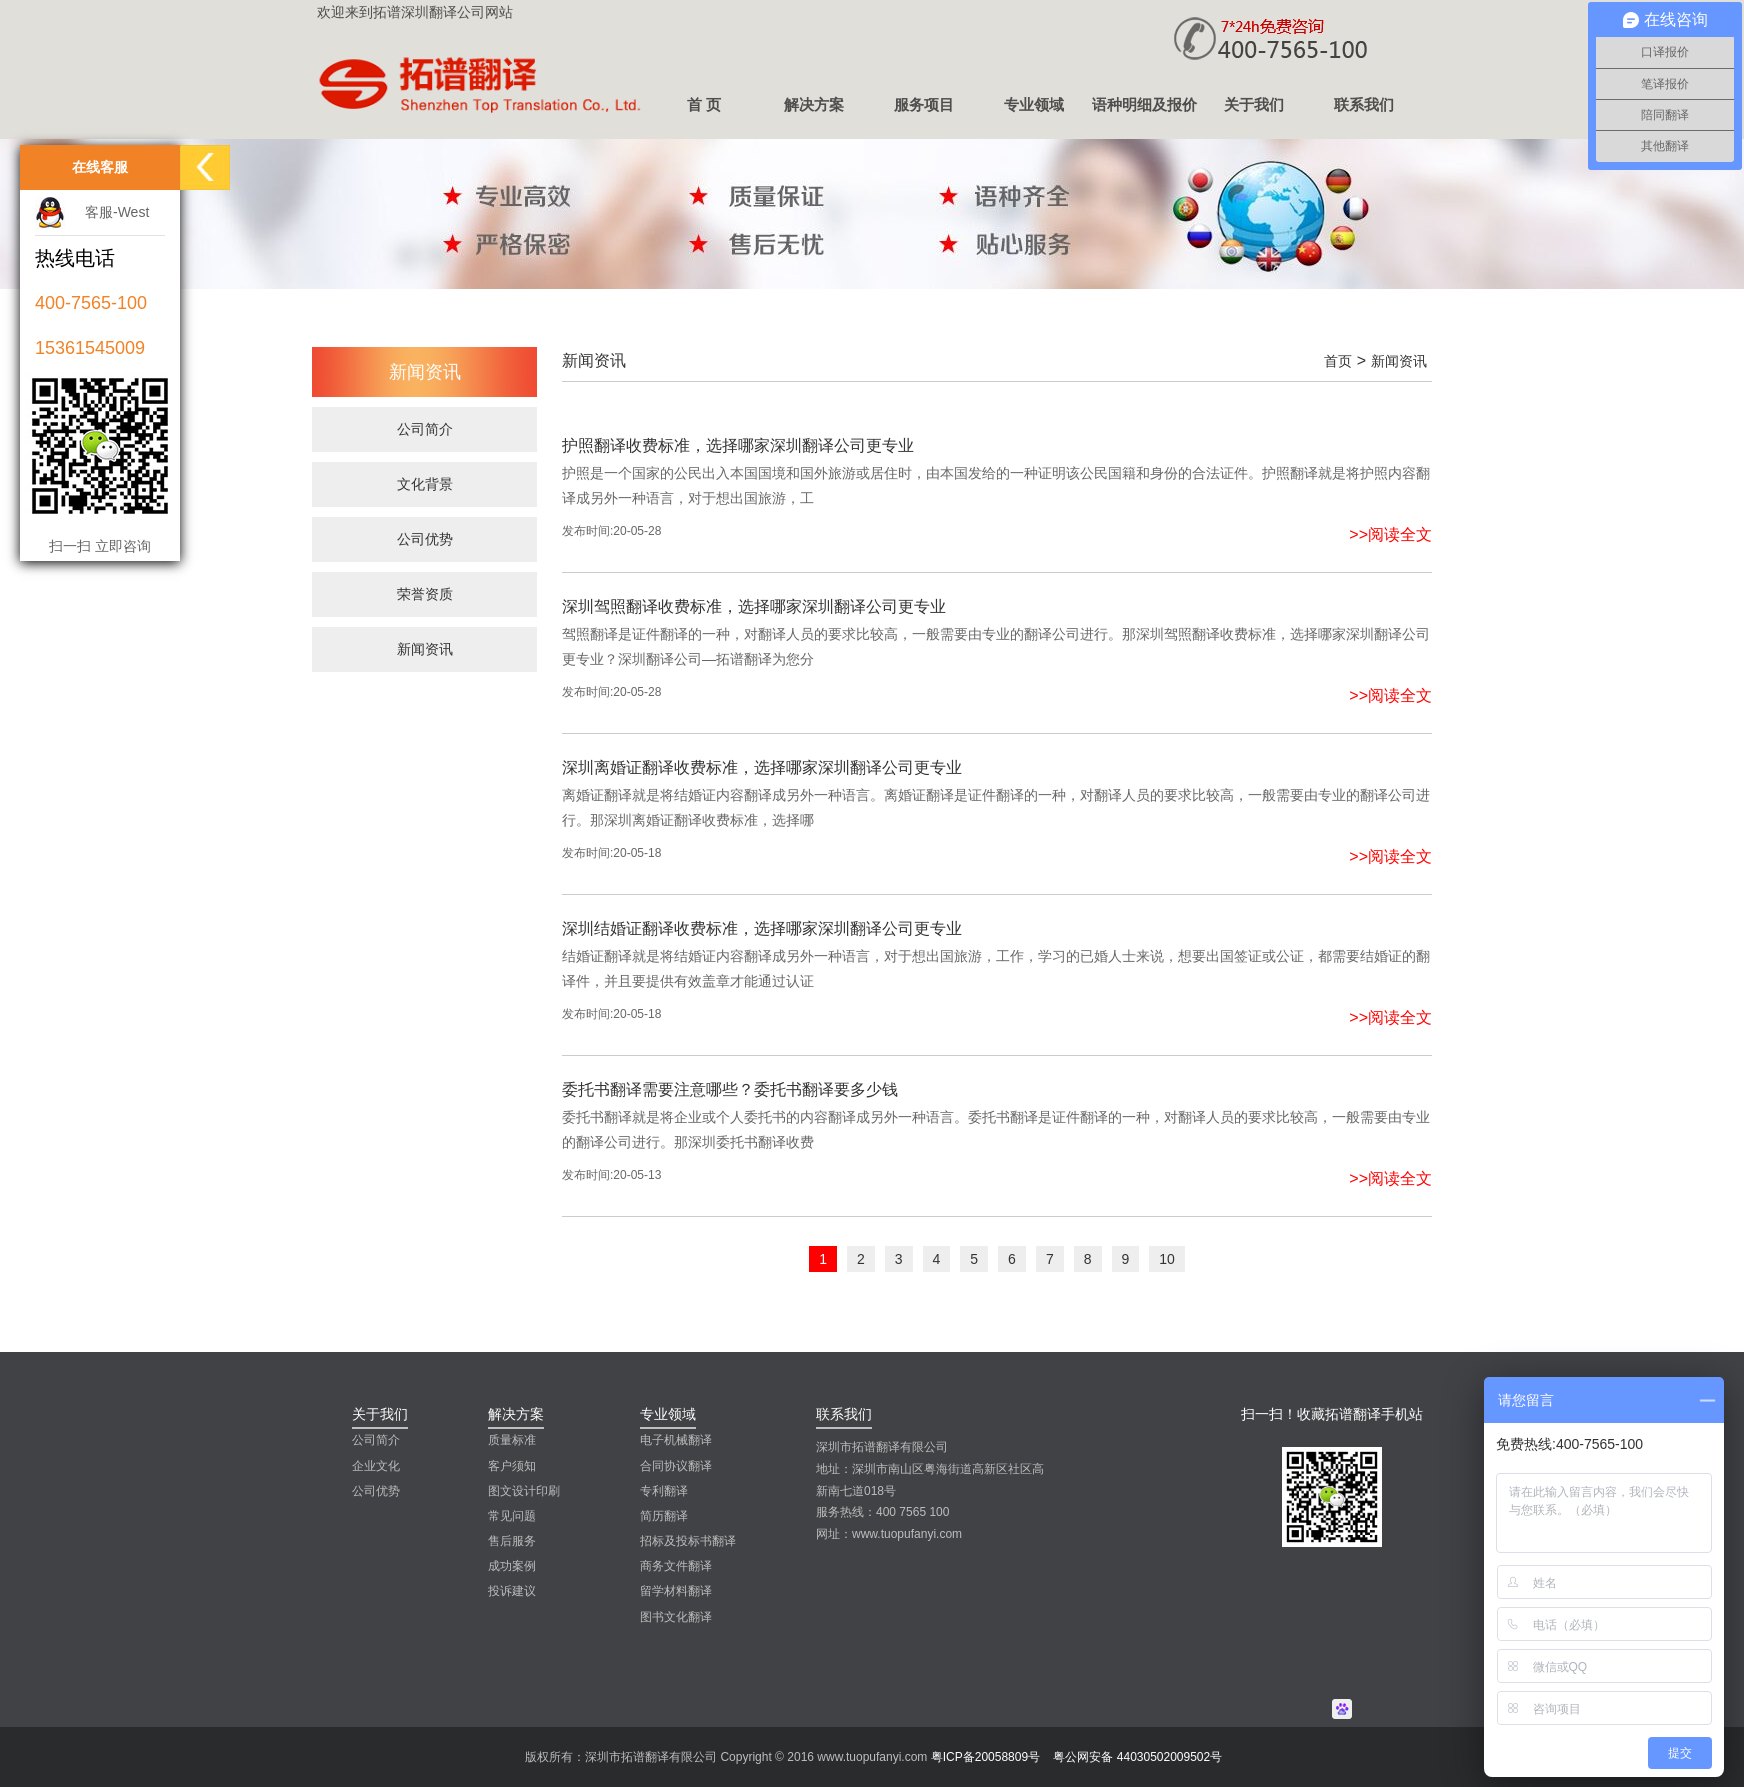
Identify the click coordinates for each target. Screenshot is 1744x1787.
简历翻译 (664, 1516)
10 (1167, 1259)
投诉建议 (512, 1591)
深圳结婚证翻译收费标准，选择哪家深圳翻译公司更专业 (762, 928)
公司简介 (376, 1440)
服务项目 (924, 104)
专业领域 (1034, 104)
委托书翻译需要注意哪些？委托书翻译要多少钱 (730, 1089)
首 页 (704, 104)
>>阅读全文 (1390, 534)
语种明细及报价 (1144, 104)
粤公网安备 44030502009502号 (1137, 1757)
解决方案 (814, 104)
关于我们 (1254, 104)
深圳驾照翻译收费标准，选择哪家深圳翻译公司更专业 (754, 606)
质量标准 (512, 1440)
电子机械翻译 (676, 1440)
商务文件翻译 (676, 1566)
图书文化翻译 (676, 1617)
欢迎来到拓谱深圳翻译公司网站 (415, 12)
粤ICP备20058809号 (985, 1757)
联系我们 (1364, 104)
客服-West (117, 212)
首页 (1338, 361)
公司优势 (376, 1491)
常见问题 (512, 1516)
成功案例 (512, 1566)
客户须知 (512, 1466)
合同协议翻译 (676, 1466)
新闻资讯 (1399, 361)
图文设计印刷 (524, 1491)
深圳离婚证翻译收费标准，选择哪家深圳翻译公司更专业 (762, 767)
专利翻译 (664, 1491)
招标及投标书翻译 (688, 1541)
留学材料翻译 (676, 1591)
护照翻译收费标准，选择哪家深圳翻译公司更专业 (738, 445)
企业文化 (376, 1466)
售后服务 (512, 1541)
